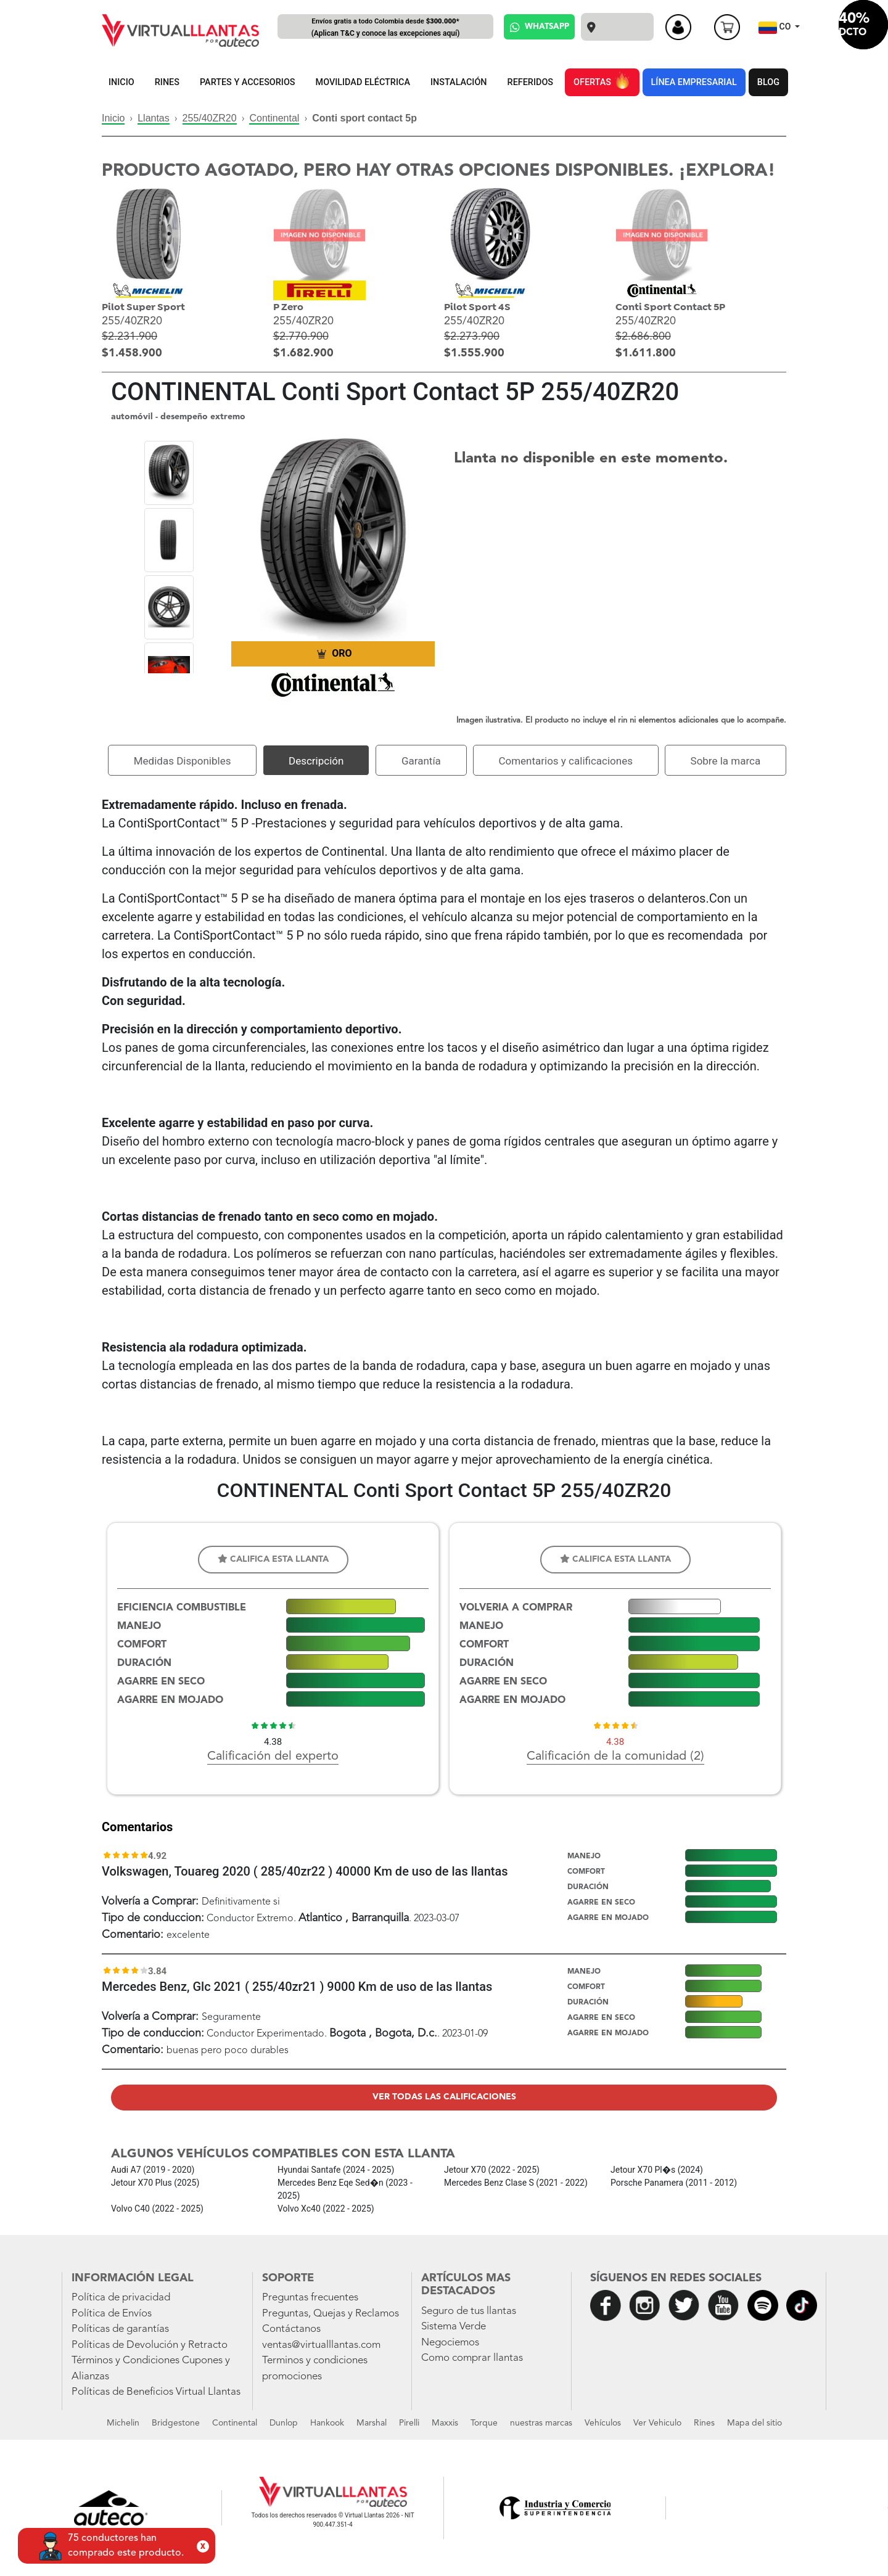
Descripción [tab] (316, 761)
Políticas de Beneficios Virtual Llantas (156, 2392)
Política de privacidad (121, 2297)
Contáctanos (291, 2329)
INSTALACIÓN (458, 82)
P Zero (288, 307)
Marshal (371, 2423)
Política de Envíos (112, 2313)
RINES (167, 82)
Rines (704, 2423)
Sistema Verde (453, 2326)
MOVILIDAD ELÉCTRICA (363, 82)
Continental (274, 118)
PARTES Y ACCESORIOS (247, 82)
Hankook (327, 2423)
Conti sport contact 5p (364, 118)
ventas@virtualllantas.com (321, 2345)
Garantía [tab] (421, 761)
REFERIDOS (530, 82)
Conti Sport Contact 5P (670, 307)
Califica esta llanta (273, 1559)
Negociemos (450, 2342)
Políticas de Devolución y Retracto (150, 2345)
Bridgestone (176, 2423)
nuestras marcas (541, 2423)
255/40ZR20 (210, 118)
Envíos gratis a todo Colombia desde (385, 28)
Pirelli (409, 2423)
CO (775, 28)
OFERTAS (602, 80)
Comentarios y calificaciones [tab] (565, 761)
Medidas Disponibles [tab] (182, 761)
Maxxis (445, 2423)
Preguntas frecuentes (310, 2297)
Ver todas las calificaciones (444, 2097)
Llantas (154, 118)
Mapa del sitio (754, 2423)
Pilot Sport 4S (477, 307)
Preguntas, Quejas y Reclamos (330, 2313)
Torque (484, 2423)
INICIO (121, 82)
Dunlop (283, 2423)
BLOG (768, 82)
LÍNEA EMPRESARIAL (694, 82)
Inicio (113, 118)
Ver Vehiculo (657, 2423)
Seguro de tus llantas (468, 2311)
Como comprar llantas (472, 2358)
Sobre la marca (726, 761)
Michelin (123, 2423)
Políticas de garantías (120, 2329)
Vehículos (603, 2423)
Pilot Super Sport (143, 307)
